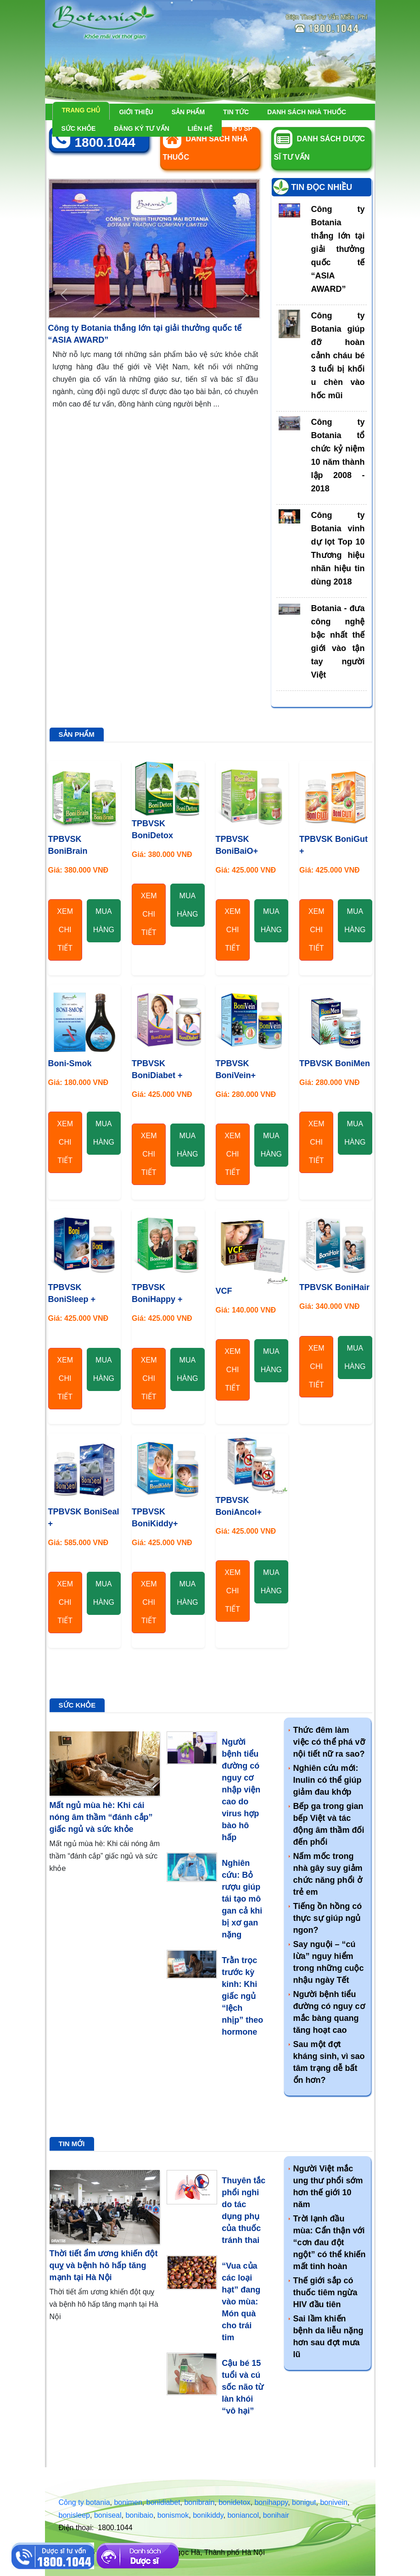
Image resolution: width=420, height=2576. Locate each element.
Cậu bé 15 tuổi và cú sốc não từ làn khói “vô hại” (242, 2387)
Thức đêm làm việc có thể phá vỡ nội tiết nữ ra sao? (329, 1741)
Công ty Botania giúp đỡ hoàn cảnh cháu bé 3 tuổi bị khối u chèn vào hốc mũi (338, 355)
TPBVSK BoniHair (334, 1287)
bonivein (333, 2502)
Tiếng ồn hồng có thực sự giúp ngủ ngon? (327, 1918)
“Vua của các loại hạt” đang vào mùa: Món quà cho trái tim (241, 2301)
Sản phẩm (188, 112)
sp (241, 128)
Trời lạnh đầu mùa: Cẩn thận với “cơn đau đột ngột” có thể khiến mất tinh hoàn (329, 2242)
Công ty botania (84, 2502)
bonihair (276, 2515)
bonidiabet (163, 2502)
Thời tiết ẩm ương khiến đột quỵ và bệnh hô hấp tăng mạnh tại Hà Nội (104, 2265)
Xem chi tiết (65, 929)
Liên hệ (200, 128)
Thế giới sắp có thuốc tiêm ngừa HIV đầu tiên (325, 2292)
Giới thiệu (136, 112)
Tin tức (236, 112)
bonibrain (199, 2502)
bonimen (128, 2502)
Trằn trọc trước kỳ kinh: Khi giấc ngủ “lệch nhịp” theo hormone (242, 1996)
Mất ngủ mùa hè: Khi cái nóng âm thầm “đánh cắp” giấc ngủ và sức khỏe (101, 1817)
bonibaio (139, 2515)
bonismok (173, 2515)
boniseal (108, 2515)
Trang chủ (81, 110)
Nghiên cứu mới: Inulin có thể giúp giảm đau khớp (327, 1780)
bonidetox (234, 2502)
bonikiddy (208, 2515)
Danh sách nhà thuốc (306, 112)
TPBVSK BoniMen (334, 1063)
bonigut (304, 2502)
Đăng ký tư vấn (141, 128)
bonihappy (271, 2502)
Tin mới (72, 2144)
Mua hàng (103, 920)
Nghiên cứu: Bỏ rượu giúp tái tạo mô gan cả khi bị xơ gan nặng (242, 1898)
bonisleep (74, 2515)
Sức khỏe (79, 128)
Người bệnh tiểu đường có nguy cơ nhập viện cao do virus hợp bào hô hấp (241, 1789)
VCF (224, 1291)
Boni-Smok (70, 1063)
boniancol (243, 2515)
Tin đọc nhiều (321, 187)
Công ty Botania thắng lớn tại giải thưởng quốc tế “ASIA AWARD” (338, 249)
